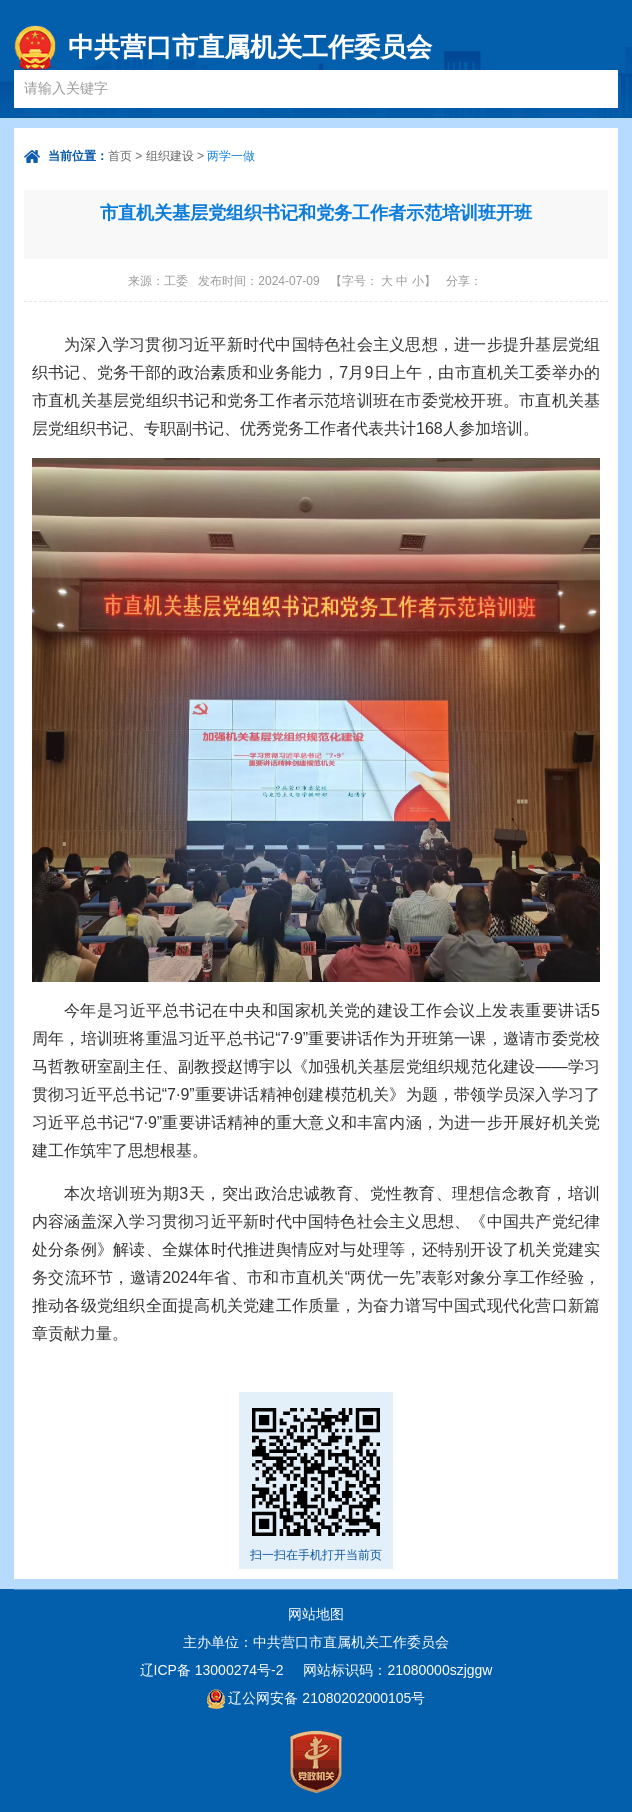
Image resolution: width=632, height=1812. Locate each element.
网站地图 (316, 1614)
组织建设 (170, 156)
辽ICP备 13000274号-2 (212, 1670)
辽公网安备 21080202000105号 (326, 1698)
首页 (120, 156)
